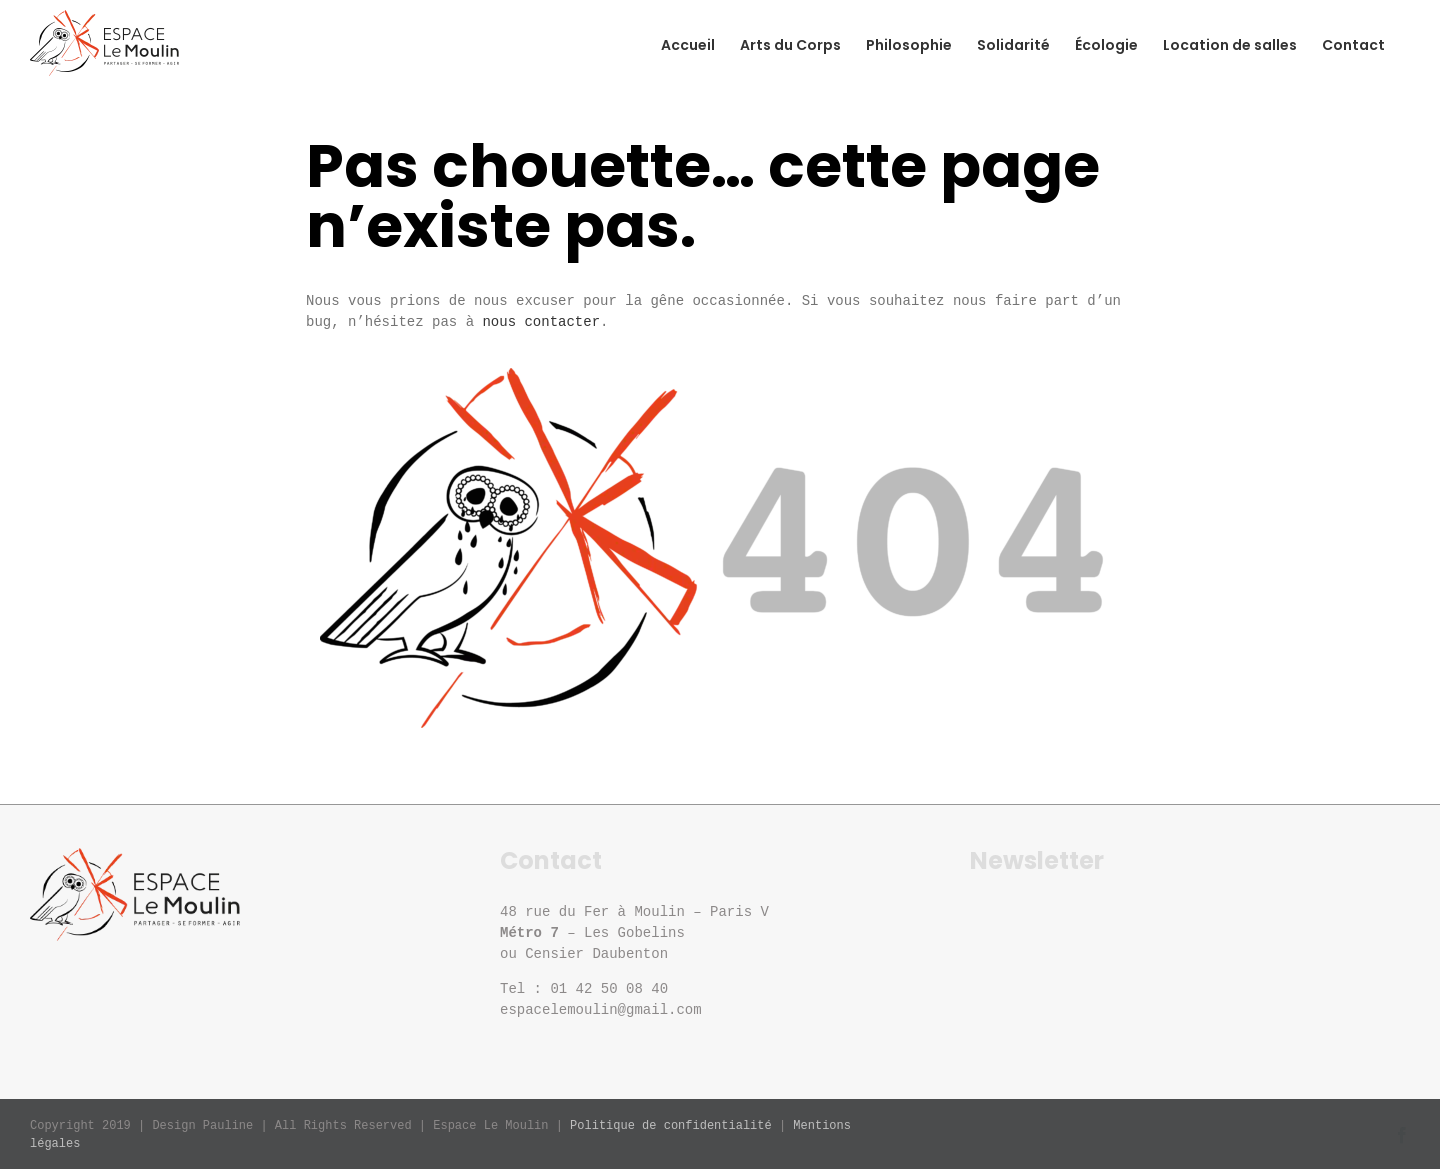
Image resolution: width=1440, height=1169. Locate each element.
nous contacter (541, 322)
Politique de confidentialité (671, 1126)
